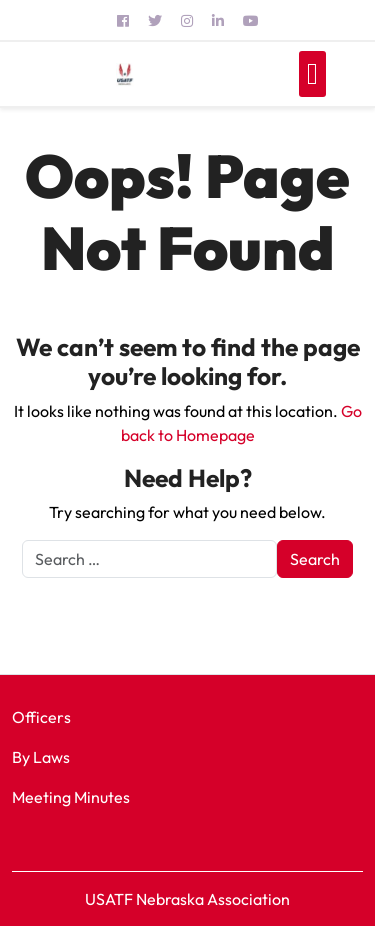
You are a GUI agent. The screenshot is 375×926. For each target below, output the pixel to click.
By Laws (41, 757)
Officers (41, 717)
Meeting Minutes (71, 797)
